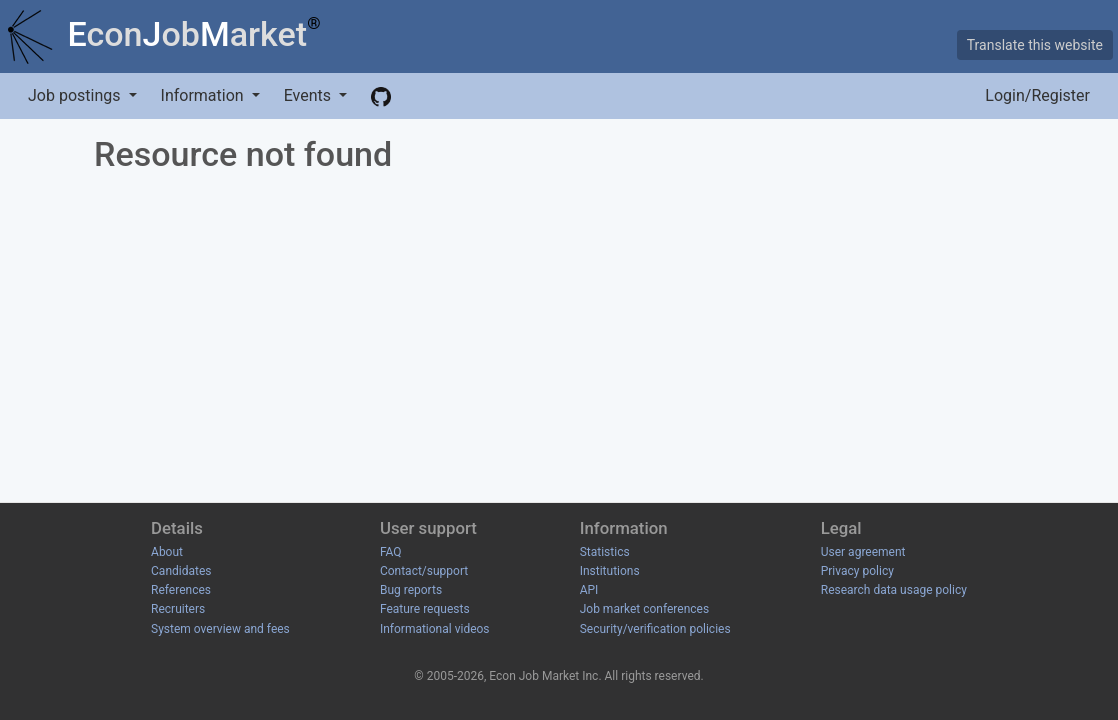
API (589, 590)
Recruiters (178, 609)
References (181, 590)
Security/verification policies (655, 629)
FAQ (391, 552)
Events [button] (309, 95)
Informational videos (435, 629)
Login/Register (1037, 95)
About (167, 552)
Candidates (181, 571)
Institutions (610, 571)
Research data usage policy (894, 590)
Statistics (605, 552)
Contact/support (424, 571)
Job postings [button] (76, 95)
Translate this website (1035, 45)
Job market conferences (644, 609)
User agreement (863, 552)
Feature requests (425, 609)
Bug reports (411, 590)
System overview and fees (220, 629)
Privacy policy (857, 571)
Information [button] (204, 95)
